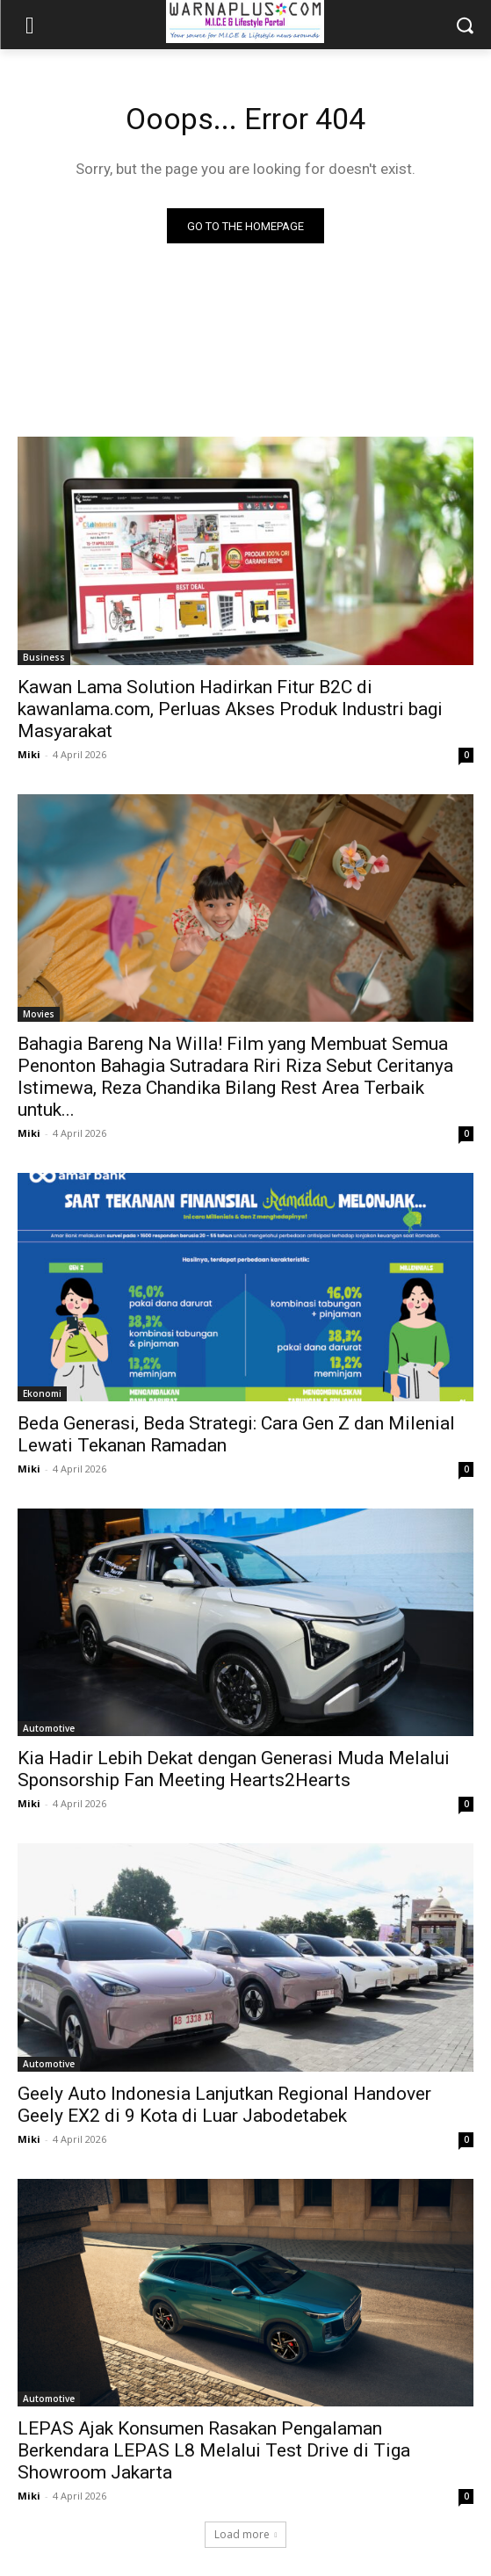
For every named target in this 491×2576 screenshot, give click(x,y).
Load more (246, 2534)
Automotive (49, 1728)
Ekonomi (42, 1393)
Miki (29, 754)
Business (44, 657)
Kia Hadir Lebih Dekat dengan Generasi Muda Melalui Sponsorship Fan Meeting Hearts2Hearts (234, 1769)
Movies (38, 1014)
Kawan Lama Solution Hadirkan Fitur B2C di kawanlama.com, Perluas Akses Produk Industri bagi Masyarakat (230, 709)
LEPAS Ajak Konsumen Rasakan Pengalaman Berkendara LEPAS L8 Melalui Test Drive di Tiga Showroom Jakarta (214, 2450)
